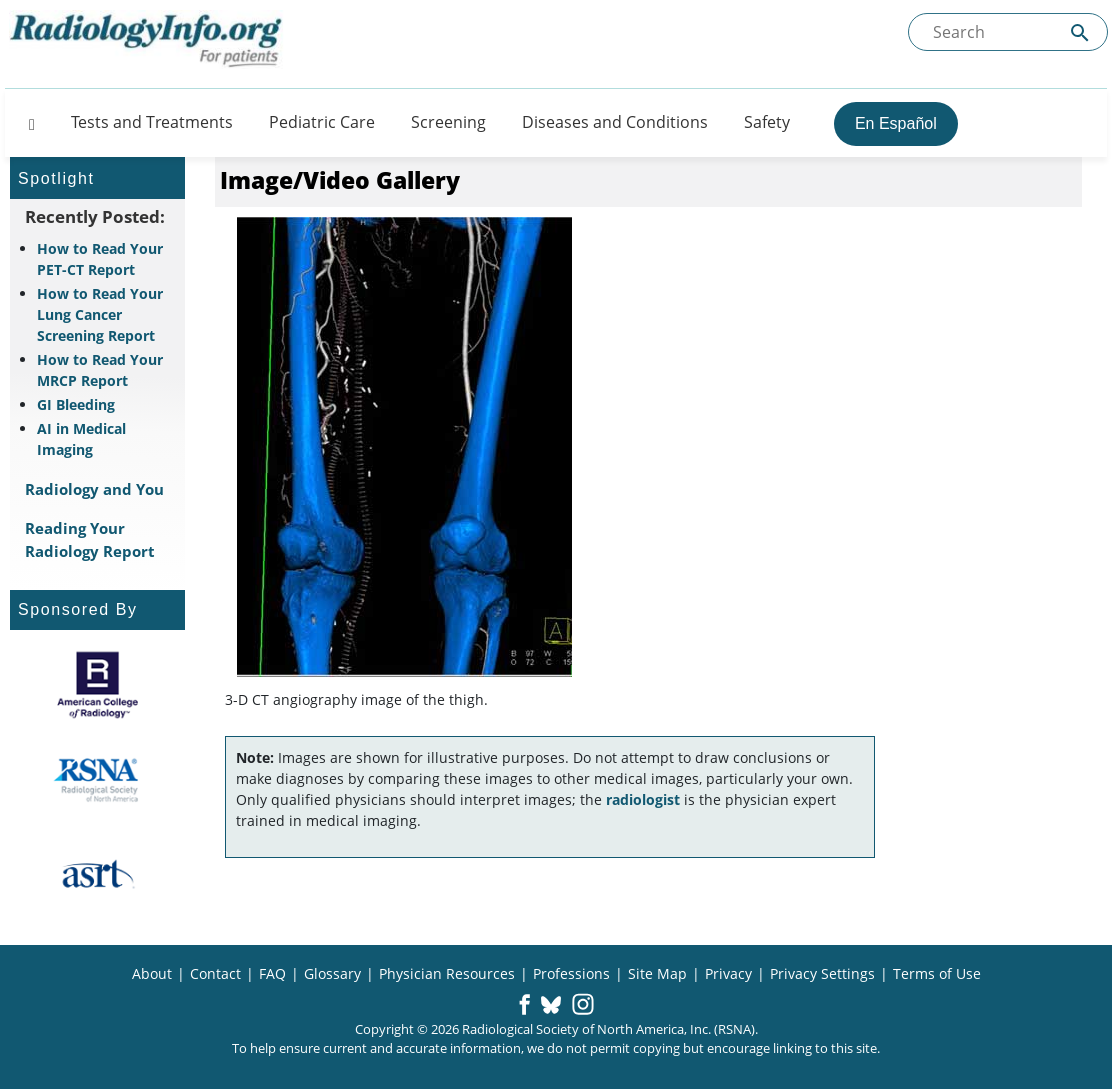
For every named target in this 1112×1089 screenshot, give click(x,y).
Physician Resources (447, 973)
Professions (571, 973)
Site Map (657, 973)
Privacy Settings (822, 973)
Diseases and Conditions (615, 122)
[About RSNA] (97, 780)
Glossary (332, 973)
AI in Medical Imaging (81, 439)
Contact (215, 973)
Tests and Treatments (152, 122)
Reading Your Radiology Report (90, 539)
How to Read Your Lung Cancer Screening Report (100, 314)
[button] (524, 1006)
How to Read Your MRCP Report (100, 370)
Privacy (728, 973)
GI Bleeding (76, 404)
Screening (448, 122)
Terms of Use (937, 973)
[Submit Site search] (1080, 32)
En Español (896, 123)
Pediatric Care (322, 122)
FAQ (272, 973)
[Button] (26, 122)
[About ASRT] (97, 875)
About (152, 973)
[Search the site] (1008, 32)
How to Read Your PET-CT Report (100, 259)
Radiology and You (94, 489)
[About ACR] (97, 685)
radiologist (643, 799)
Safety (767, 122)
